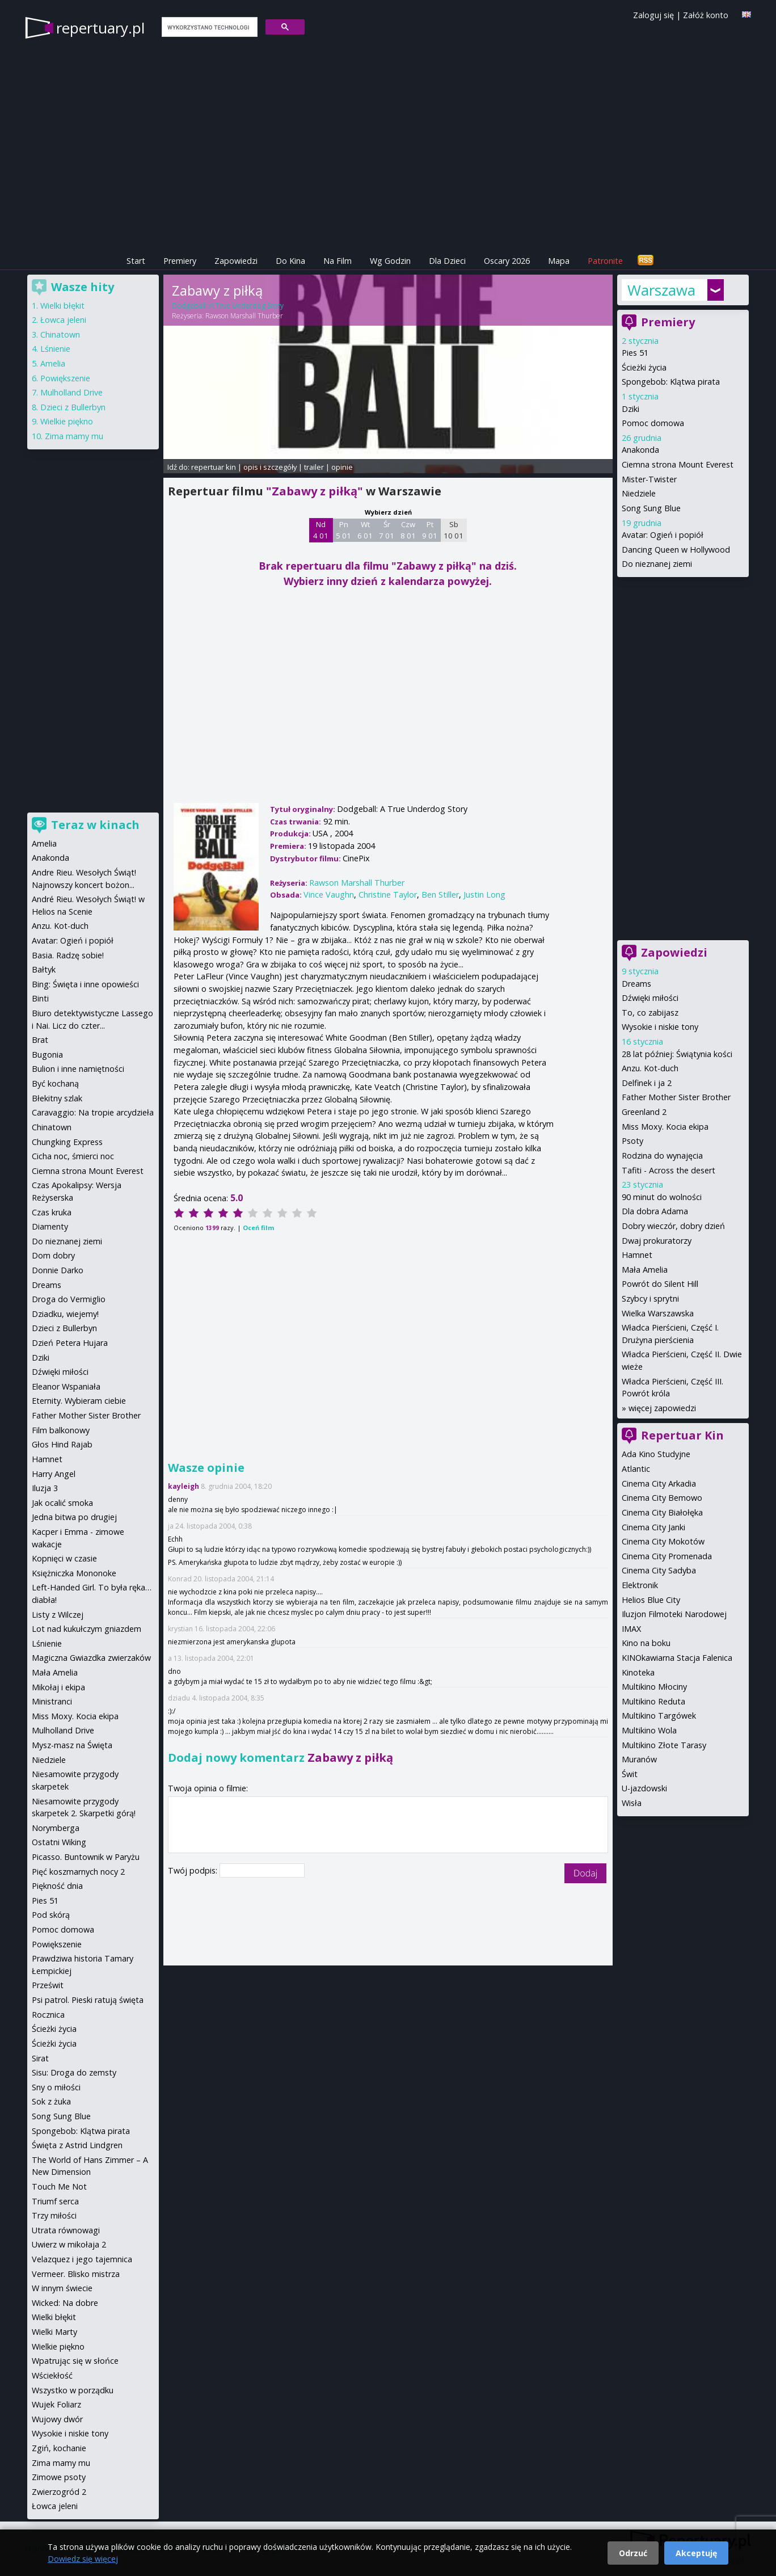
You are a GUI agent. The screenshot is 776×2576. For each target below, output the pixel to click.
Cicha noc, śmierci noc (73, 1156)
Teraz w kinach (95, 824)
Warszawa (661, 290)
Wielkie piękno (66, 421)
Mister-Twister (649, 479)
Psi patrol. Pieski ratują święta (88, 1999)
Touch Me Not (59, 2186)
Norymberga (55, 1827)
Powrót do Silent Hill (660, 1283)
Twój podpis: (194, 1870)
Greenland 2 (644, 1111)
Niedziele (639, 493)
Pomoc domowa (653, 423)
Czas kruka (51, 1212)
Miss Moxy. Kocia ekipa (665, 1126)
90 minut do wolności (662, 1197)
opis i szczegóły (270, 467)
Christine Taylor (388, 894)
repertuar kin (213, 467)
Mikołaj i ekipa (58, 1687)
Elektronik (640, 1585)
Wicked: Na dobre (65, 2302)
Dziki (630, 408)
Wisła (632, 1803)
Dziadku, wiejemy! (65, 1313)
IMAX (631, 1628)
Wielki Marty (54, 2331)
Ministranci (52, 1701)
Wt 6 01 (365, 530)
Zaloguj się (653, 15)
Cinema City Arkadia (659, 1483)
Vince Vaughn (328, 894)
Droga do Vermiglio (69, 1299)
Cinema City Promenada (667, 1556)
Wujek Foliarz (56, 2404)
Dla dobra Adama (655, 1211)
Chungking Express (67, 1142)
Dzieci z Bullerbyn (73, 407)
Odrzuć (633, 2553)
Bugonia (47, 1054)
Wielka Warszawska (658, 1313)
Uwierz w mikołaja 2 (69, 2244)
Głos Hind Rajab (62, 1444)
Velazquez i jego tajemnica (82, 2259)
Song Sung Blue (651, 508)
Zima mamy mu (74, 436)
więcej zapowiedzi (662, 1408)
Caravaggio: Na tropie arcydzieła (93, 1112)
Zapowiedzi (236, 260)
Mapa (559, 260)
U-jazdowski (644, 1788)
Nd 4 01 (320, 530)
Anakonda (640, 449)
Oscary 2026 (507, 260)
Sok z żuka (51, 2101)
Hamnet (637, 1254)
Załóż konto (705, 15)
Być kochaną (55, 1083)
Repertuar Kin (682, 1435)
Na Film (337, 260)
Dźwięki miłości (650, 997)
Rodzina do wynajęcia (662, 1155)
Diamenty (50, 1226)
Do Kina (290, 260)
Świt (630, 1774)
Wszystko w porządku (72, 2390)
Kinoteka (638, 1672)
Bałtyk (44, 969)
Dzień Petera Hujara (70, 1342)
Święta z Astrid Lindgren (77, 2145)
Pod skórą (51, 1914)
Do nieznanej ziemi (657, 563)
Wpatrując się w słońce (75, 2360)
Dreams (636, 983)
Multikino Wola (649, 1730)
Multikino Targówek (659, 1715)
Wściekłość (52, 2375)
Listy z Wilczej (57, 1614)
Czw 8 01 (408, 530)
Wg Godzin (390, 260)
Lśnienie (55, 348)
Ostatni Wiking (59, 1842)
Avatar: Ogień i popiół (662, 534)
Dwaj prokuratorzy (656, 1240)
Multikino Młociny (654, 1686)
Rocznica (48, 2014)
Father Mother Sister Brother (676, 1097)
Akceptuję (696, 2553)
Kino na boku (646, 1643)
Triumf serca (55, 2201)
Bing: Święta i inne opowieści (85, 984)
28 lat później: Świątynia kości (677, 1054)
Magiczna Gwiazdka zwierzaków (91, 1657)
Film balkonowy (61, 1430)
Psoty (632, 1140)
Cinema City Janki (653, 1527)
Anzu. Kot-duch (650, 1068)
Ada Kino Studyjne (656, 1454)
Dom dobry (53, 1255)
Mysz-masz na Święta (72, 1745)
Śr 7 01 (386, 530)
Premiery (179, 260)
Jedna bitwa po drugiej (74, 1517)
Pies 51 (635, 352)
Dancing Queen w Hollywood (676, 549)
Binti (40, 998)
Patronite (605, 260)
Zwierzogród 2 (59, 2491)
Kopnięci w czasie (64, 1558)
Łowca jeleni (63, 319)
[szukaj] (208, 27)
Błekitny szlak (57, 1098)
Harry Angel (53, 1473)
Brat (40, 1039)
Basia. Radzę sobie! (68, 955)
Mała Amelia (645, 1269)
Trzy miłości (54, 2215)
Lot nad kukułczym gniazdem (86, 1628)
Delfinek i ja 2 (647, 1082)
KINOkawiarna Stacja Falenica (677, 1657)
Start (135, 260)
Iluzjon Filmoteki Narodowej (674, 1614)
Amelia (52, 363)
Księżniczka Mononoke (74, 1573)
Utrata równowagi (66, 2230)
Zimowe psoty (59, 2477)
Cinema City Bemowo (662, 1497)
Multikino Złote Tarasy (664, 1745)
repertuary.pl (100, 28)
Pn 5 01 (343, 530)
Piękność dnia (57, 1885)
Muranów (639, 1759)
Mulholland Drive (71, 392)
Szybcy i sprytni (650, 1298)
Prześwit (48, 1985)
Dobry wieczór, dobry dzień (673, 1225)
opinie (342, 467)
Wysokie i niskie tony (660, 1026)
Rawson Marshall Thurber (244, 316)
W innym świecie (62, 2288)
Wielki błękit (62, 305)
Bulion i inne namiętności (78, 1068)
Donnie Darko (57, 1270)
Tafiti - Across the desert (668, 1170)
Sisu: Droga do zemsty (74, 2072)
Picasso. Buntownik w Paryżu (86, 1856)
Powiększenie (65, 378)
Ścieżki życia (644, 367)
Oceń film (258, 1227)
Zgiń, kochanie (59, 2448)
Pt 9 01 (429, 530)
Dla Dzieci (447, 260)
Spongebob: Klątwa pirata (671, 381)
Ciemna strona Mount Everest (677, 464)
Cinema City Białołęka (662, 1512)
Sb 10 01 (453, 530)
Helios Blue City (651, 1599)
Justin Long (484, 894)
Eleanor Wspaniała (66, 1386)
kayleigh (183, 1486)
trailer (314, 467)
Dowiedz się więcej (83, 2558)
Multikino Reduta (653, 1701)
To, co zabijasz (650, 1012)
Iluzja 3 (45, 1488)
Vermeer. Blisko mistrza (76, 2273)
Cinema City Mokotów (663, 1541)
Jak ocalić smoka (62, 1502)
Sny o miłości (56, 2087)
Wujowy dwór (57, 2419)
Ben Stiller (440, 894)
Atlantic (636, 1468)
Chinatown (60, 334)
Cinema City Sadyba (659, 1570)
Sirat (40, 2058)
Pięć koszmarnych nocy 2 (78, 1871)
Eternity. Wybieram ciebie (79, 1400)
